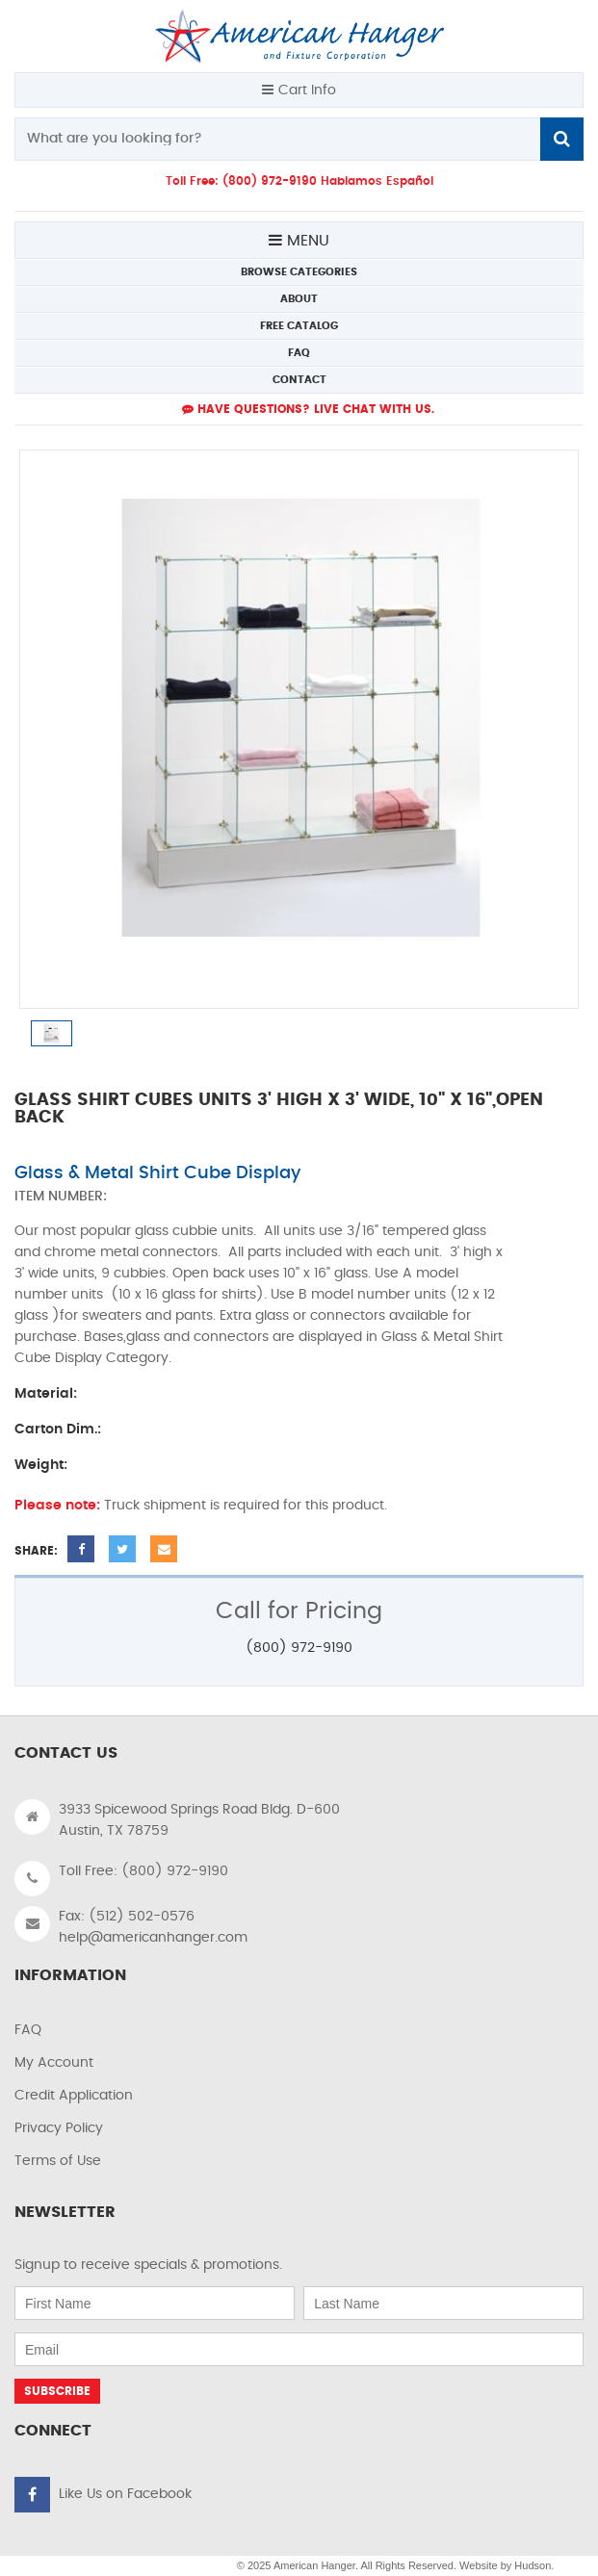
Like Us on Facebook (125, 2494)
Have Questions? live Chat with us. (308, 409)
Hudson (532, 2565)
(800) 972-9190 (299, 1648)
